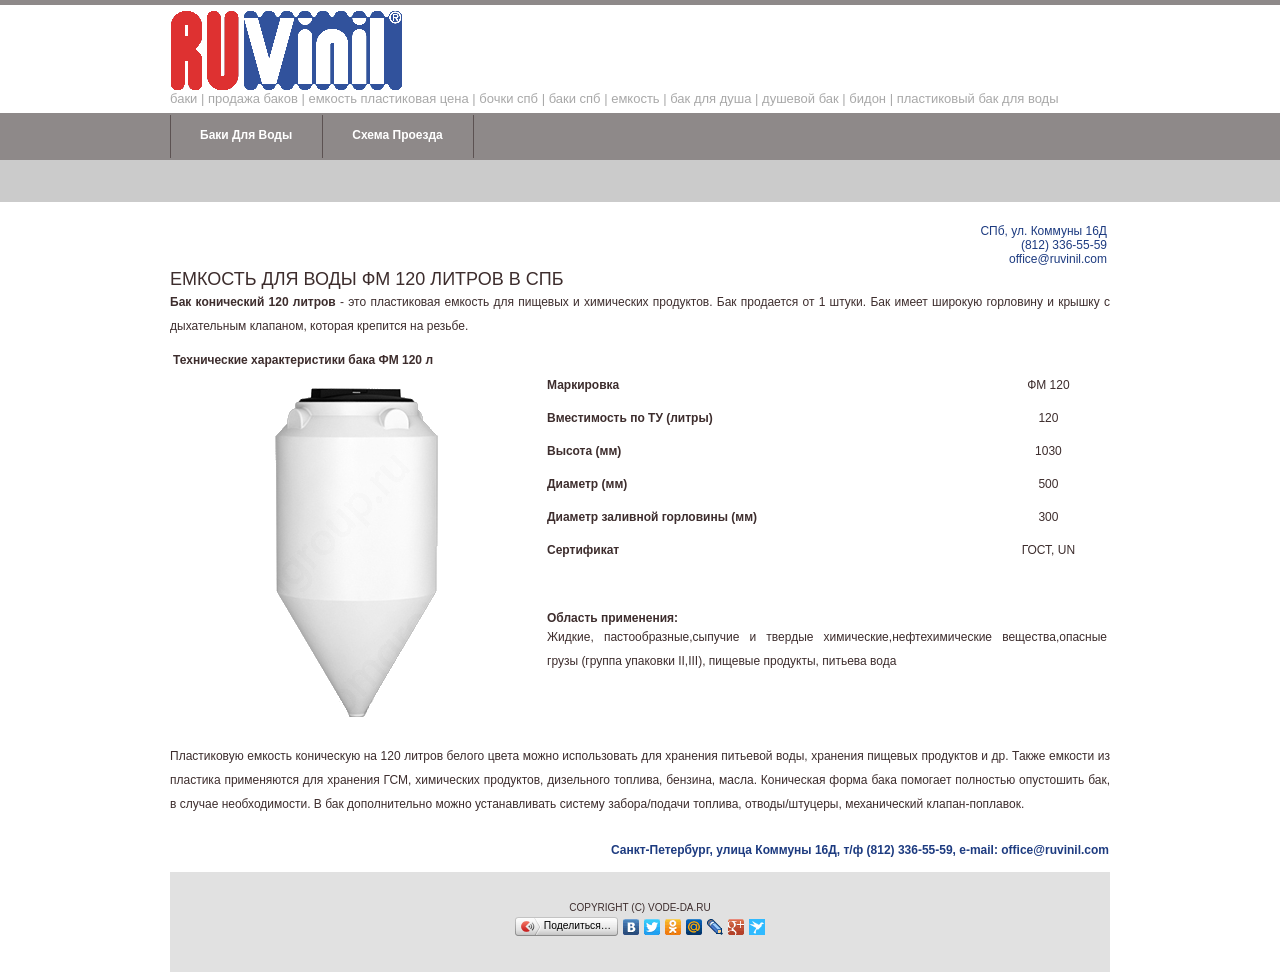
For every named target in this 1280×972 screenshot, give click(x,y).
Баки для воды (246, 135)
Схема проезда (397, 135)
